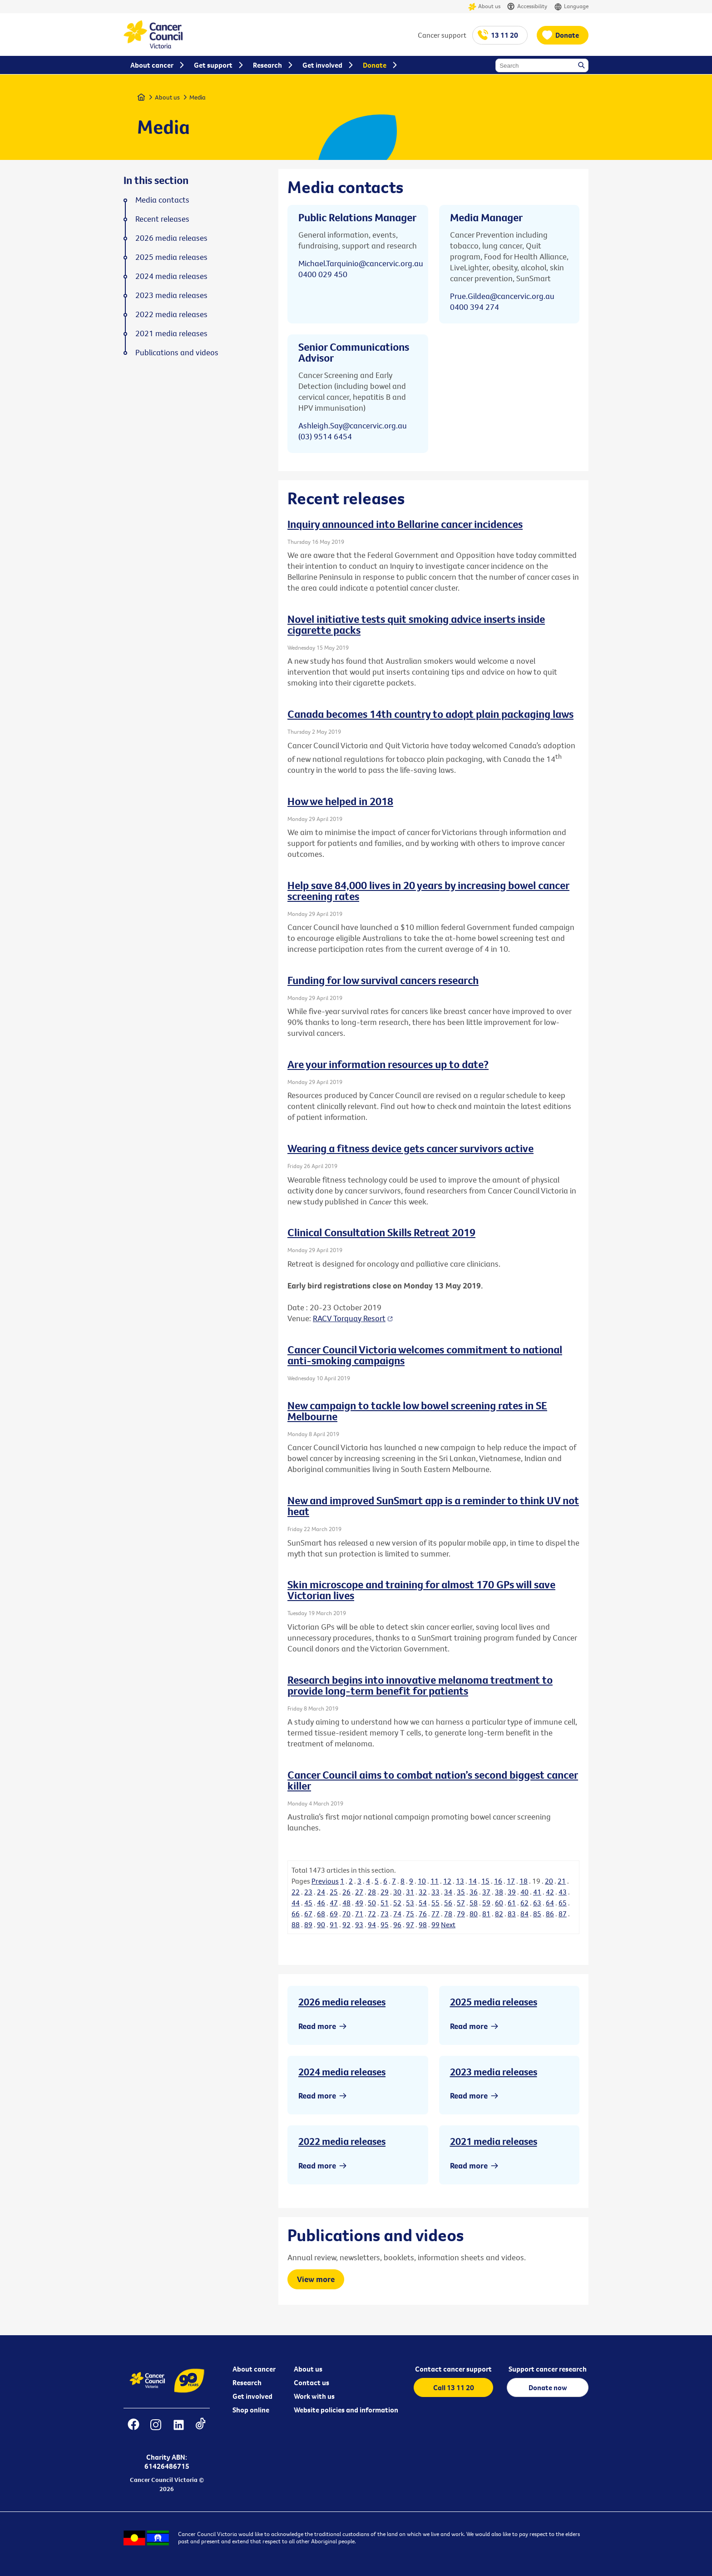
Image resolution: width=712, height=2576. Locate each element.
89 (308, 1924)
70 (346, 1913)
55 (435, 1902)
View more (316, 2279)
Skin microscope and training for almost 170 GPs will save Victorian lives (421, 1589)
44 (296, 1902)
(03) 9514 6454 (325, 436)
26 (346, 1891)
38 (499, 1891)
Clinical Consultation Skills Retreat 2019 (381, 1232)
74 (397, 1913)
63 (537, 1902)
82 (499, 1913)
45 (308, 1902)
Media (197, 97)
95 (385, 1924)
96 (397, 1924)
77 (435, 1913)
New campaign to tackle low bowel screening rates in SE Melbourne (417, 1410)
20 (549, 1880)
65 (563, 1902)
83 (512, 1913)
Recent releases (162, 219)
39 (512, 1891)
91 (334, 1924)
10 (422, 1880)
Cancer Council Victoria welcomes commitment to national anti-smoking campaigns (424, 1355)
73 (385, 1913)
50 (372, 1902)
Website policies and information (346, 2409)
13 (460, 1880)
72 (372, 1913)
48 (346, 1902)
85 (537, 1913)
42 (550, 1891)
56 (448, 1902)
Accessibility (527, 6)
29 (385, 1891)
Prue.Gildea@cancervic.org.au (502, 296)
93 (359, 1924)
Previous (325, 1880)
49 (359, 1902)
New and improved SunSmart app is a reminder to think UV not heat (433, 1505)
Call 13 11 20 (453, 2387)
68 (321, 1913)
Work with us (314, 2396)
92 (346, 1924)
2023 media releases (493, 2071)
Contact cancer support (453, 2368)
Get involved (252, 2396)
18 (523, 1880)
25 (334, 1891)
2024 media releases (342, 2071)
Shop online (250, 2409)
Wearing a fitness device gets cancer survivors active (410, 1148)
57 (461, 1902)
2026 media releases (342, 2001)
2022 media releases (342, 2141)
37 (486, 1891)
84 (524, 1913)
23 (308, 1891)
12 (447, 1880)
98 (423, 1924)
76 (423, 1913)
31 (410, 1891)
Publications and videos (176, 353)
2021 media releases (493, 2141)
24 (321, 1891)
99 (435, 1924)
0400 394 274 (474, 307)
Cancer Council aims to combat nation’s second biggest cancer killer (432, 1780)
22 (296, 1891)
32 (423, 1891)
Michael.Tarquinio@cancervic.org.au (360, 263)
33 (435, 1891)
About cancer (254, 2368)
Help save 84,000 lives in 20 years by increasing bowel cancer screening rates (428, 890)
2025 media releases (493, 2001)
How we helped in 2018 (340, 801)
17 (511, 1880)
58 (474, 1902)
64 (550, 1902)
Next (448, 1924)
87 (563, 1913)
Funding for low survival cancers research (383, 980)
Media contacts (162, 200)
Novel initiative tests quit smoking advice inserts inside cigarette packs (416, 624)
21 (562, 1880)
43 (563, 1891)
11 (434, 1880)
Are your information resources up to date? (388, 1064)
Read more (317, 2026)
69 (334, 1913)
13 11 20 (504, 35)
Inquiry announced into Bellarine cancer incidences (405, 524)
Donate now (548, 2387)
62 (524, 1902)
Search (582, 65)
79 (461, 1913)
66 (296, 1913)
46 (321, 1902)
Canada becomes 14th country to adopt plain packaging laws (430, 714)
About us (484, 6)
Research (247, 2382)
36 (474, 1891)
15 (485, 1880)
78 (448, 1913)
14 (473, 1880)
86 (550, 1913)
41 (537, 1891)
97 (410, 1924)
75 (410, 1913)
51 (385, 1902)
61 (512, 1902)
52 (397, 1902)
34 (448, 1891)
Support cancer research (548, 2368)
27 (359, 1891)
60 (499, 1902)
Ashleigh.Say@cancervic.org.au (352, 425)
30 (397, 1891)
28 (372, 1891)
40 (524, 1891)
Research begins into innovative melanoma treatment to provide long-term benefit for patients (420, 1685)
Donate (567, 35)
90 (321, 1924)
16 (498, 1880)
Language (571, 6)
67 (308, 1913)
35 (461, 1891)
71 (359, 1913)
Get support (213, 65)
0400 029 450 (322, 274)
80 (474, 1913)
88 (296, 1924)
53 (410, 1902)
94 (372, 1924)
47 (334, 1902)
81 (486, 1913)
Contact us (311, 2382)
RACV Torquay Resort (349, 1318)
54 (423, 1902)
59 (486, 1902)
